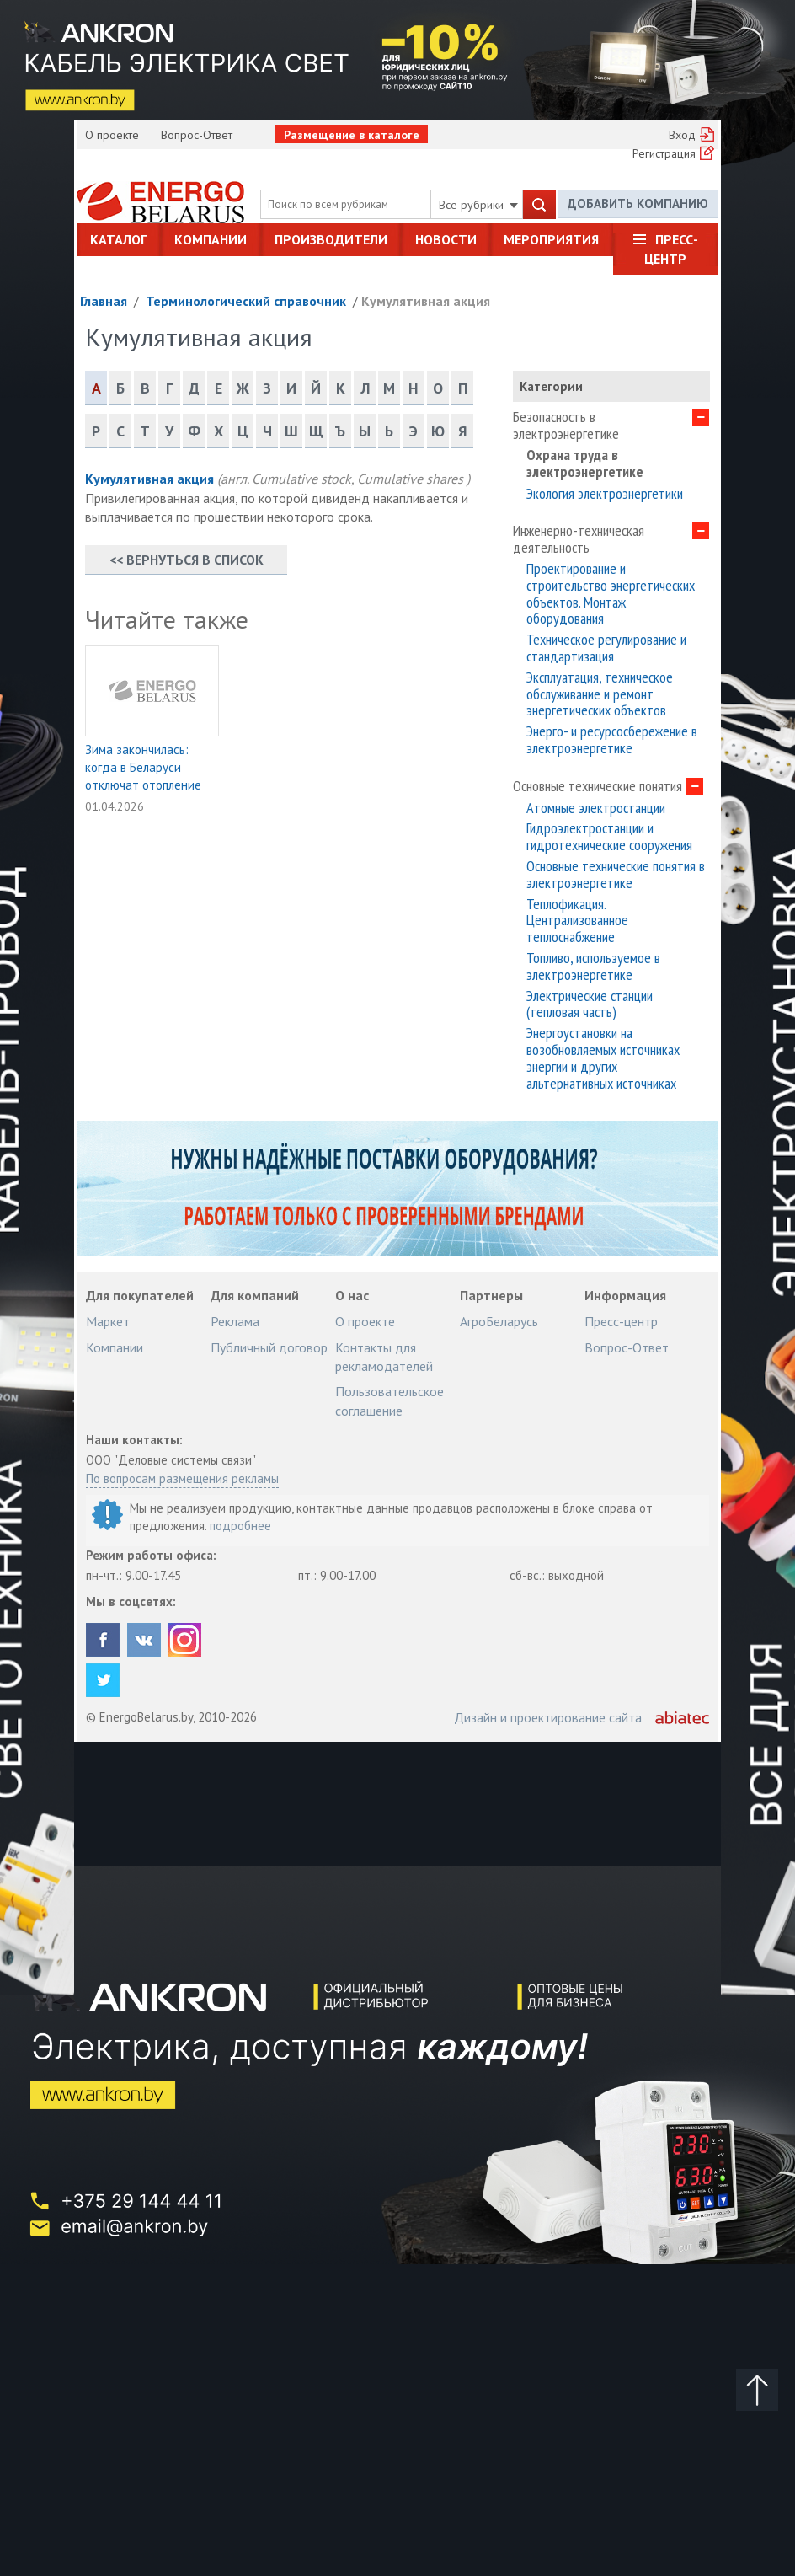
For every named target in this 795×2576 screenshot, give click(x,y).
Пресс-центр (671, 248)
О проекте (112, 134)
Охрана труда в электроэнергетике (584, 463)
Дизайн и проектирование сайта (548, 1717)
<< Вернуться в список (186, 559)
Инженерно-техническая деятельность (578, 539)
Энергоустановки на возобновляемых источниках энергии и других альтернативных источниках (603, 1058)
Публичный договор (269, 1347)
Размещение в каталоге (351, 134)
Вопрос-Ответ (196, 134)
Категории (551, 386)
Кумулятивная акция (425, 300)
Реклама (235, 1321)
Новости (446, 239)
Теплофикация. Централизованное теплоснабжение (577, 920)
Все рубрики (478, 204)
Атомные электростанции (595, 808)
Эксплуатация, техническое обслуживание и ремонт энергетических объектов (599, 694)
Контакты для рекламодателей (384, 1356)
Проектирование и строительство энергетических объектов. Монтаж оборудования (610, 593)
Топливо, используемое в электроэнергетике (593, 966)
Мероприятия (551, 239)
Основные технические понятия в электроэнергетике (615, 875)
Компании (210, 239)
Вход (682, 134)
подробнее (240, 1526)
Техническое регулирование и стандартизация (606, 648)
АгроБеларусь (499, 1321)
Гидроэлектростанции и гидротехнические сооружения (609, 837)
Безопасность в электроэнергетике (566, 425)
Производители (331, 239)
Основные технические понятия (597, 786)
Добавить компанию (638, 203)
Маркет (108, 1321)
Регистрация (664, 153)
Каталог (118, 239)
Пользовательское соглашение (389, 1400)
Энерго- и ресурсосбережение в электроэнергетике (611, 740)
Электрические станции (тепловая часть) (589, 1004)
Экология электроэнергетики (604, 493)
